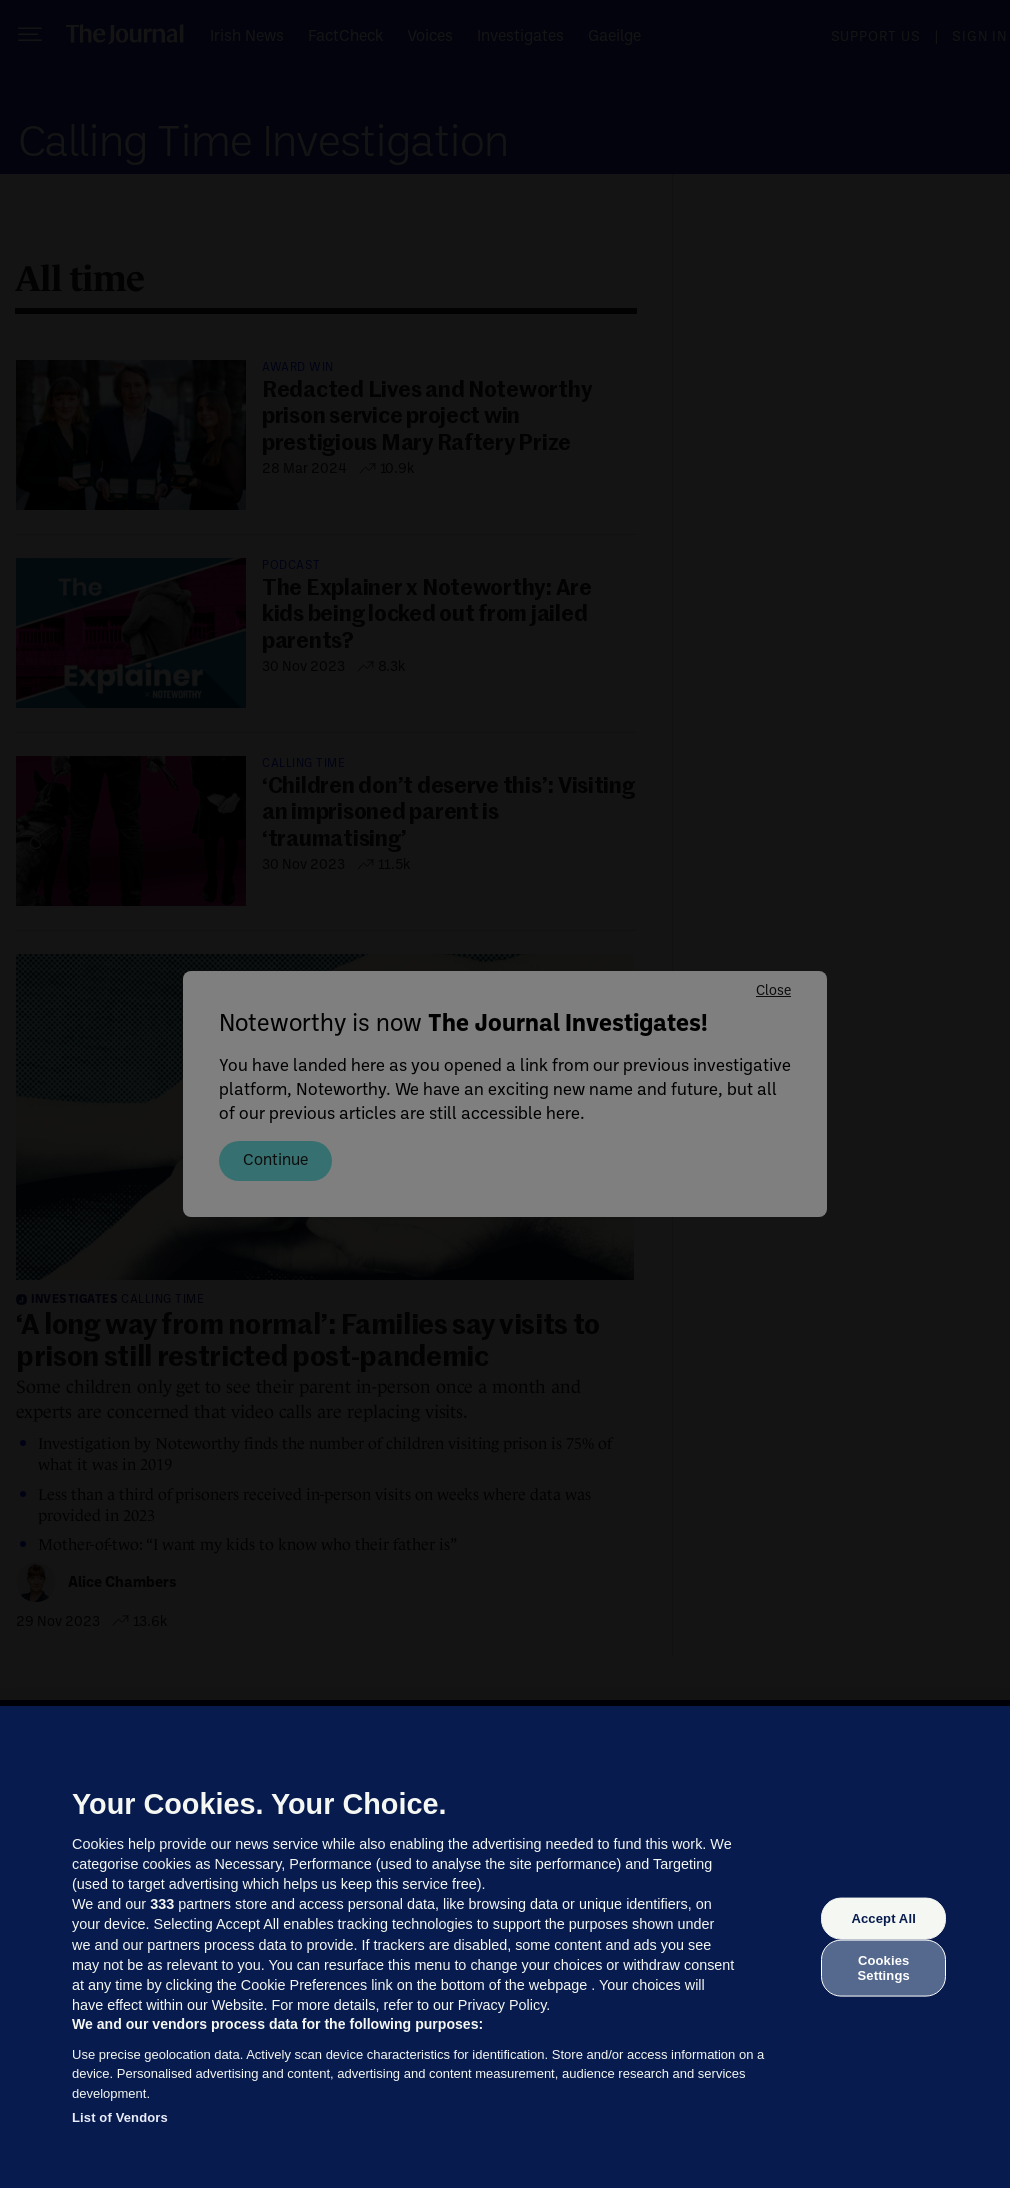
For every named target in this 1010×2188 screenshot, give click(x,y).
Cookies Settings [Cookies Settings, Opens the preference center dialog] (884, 1967)
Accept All (883, 1918)
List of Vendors (120, 2117)
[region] (505, 1947)
